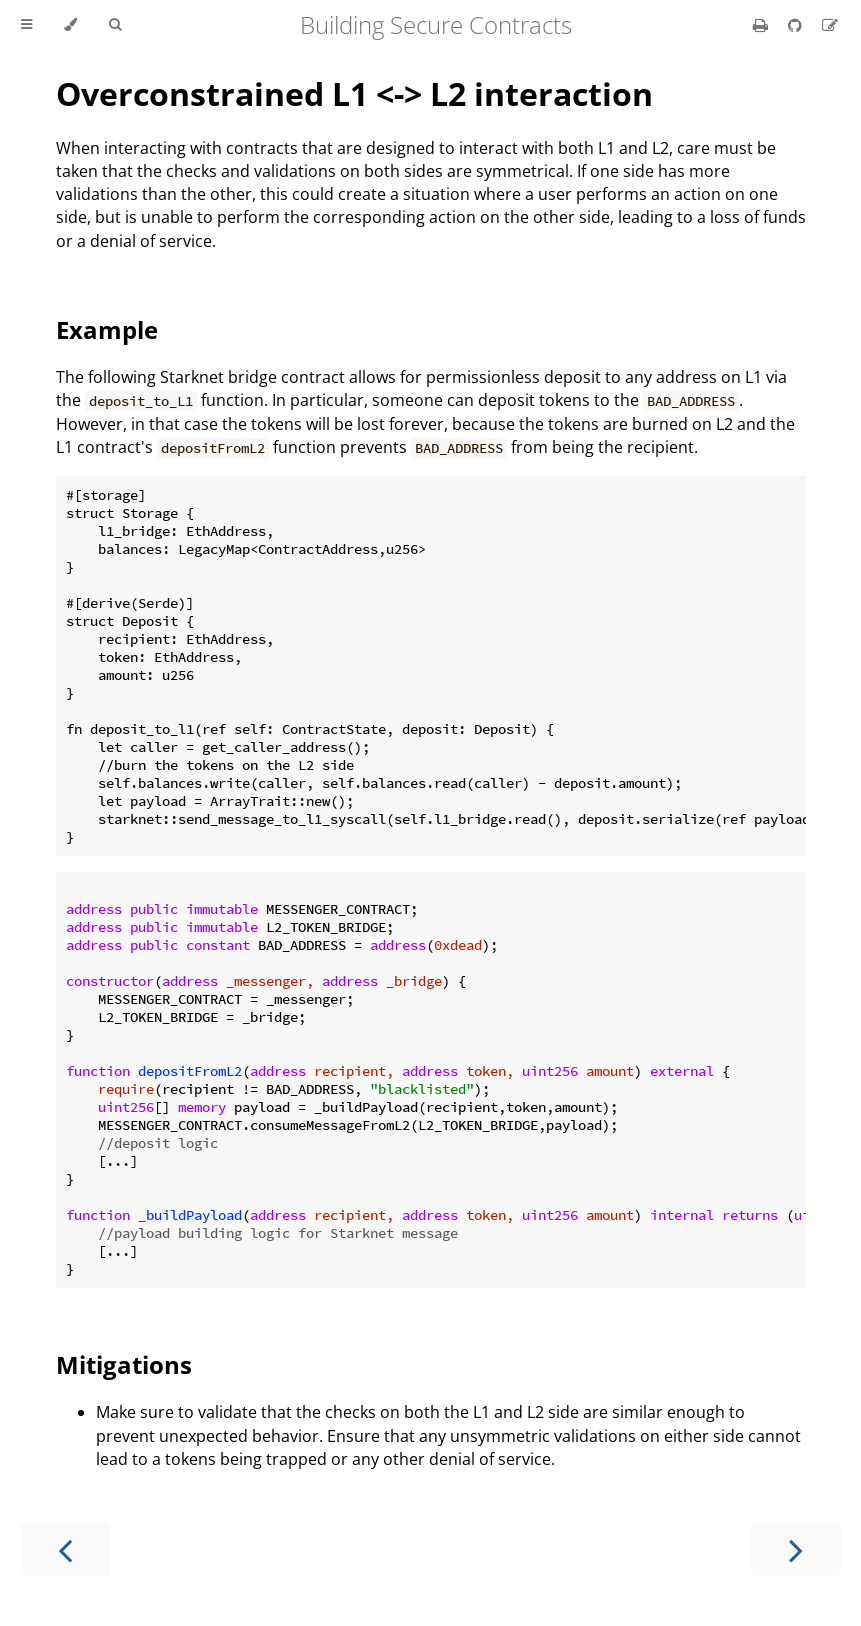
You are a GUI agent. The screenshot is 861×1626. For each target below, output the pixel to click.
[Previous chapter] (65, 1548)
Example (107, 329)
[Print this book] (762, 25)
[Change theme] (70, 25)
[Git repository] (797, 25)
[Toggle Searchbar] (115, 25)
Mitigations (124, 1364)
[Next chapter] (796, 1548)
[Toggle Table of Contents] (26, 25)
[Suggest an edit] (830, 25)
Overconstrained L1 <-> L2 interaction (354, 93)
